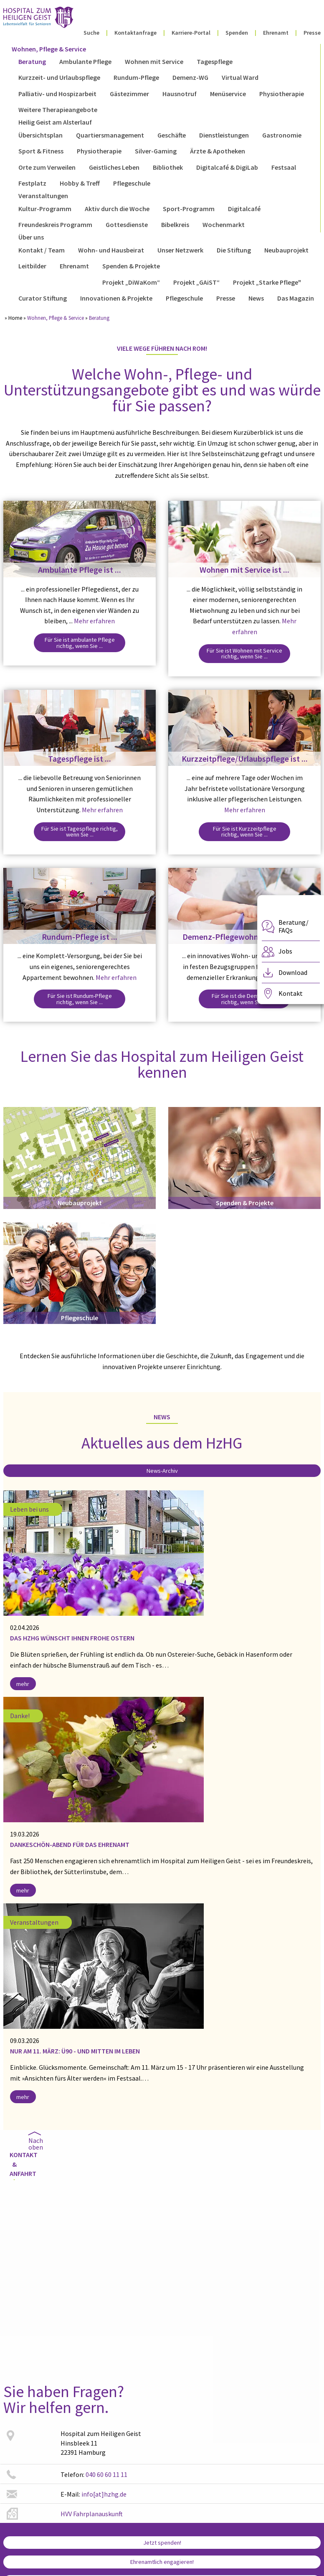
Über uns (31, 237)
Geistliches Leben (114, 167)
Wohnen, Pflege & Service (49, 49)
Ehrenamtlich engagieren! (162, 2562)
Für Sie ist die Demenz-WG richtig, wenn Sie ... (245, 998)
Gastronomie (281, 135)
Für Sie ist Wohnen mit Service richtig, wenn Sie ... (244, 653)
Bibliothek (168, 167)
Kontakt (290, 993)
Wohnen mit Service (154, 61)
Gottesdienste (127, 224)
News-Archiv (162, 1470)
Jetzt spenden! (162, 2542)
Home (15, 317)
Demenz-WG (190, 77)
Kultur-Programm (44, 208)
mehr (22, 1684)
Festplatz (32, 183)
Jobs (285, 951)
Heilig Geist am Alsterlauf (55, 122)
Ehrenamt (276, 32)
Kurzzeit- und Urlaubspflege (59, 77)
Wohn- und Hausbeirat (111, 250)
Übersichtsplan (40, 135)
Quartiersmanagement (110, 135)
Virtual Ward (240, 77)
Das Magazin (295, 298)
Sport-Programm (189, 208)
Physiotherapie (281, 93)
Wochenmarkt (223, 224)
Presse (312, 32)
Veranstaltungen (43, 195)
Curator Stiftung (42, 298)
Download (292, 972)
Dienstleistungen (224, 135)
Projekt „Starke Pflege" (267, 282)
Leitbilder (32, 266)
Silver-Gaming (156, 151)
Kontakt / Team (41, 250)
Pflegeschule (131, 183)
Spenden (236, 32)
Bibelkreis (175, 224)
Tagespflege (215, 61)
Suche (91, 32)
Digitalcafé (244, 208)
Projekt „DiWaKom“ (131, 282)
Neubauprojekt (286, 250)
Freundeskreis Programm (55, 224)
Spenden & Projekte (131, 266)
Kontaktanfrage (135, 32)
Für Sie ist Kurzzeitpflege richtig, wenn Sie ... (244, 831)
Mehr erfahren (94, 621)
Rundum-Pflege (136, 77)
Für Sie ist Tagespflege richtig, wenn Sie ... (79, 831)
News (256, 298)
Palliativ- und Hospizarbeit (57, 93)
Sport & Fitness (40, 151)
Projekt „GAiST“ (196, 282)
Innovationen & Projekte (116, 298)
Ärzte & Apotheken (217, 151)
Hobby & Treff (80, 183)
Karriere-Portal (191, 32)
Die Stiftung (234, 250)
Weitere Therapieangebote (57, 109)
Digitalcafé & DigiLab (227, 167)
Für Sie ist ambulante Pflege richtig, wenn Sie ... (80, 642)
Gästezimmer (129, 93)
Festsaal (283, 167)
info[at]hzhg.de (104, 2494)
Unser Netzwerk (180, 250)
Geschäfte (171, 135)
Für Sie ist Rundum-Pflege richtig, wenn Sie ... (80, 998)
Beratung (32, 61)
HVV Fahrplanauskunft (92, 2514)
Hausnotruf (179, 93)
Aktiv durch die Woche (117, 208)
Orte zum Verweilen (47, 167)
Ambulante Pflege (85, 61)
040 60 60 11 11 (106, 2474)
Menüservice (228, 93)
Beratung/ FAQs (293, 926)
